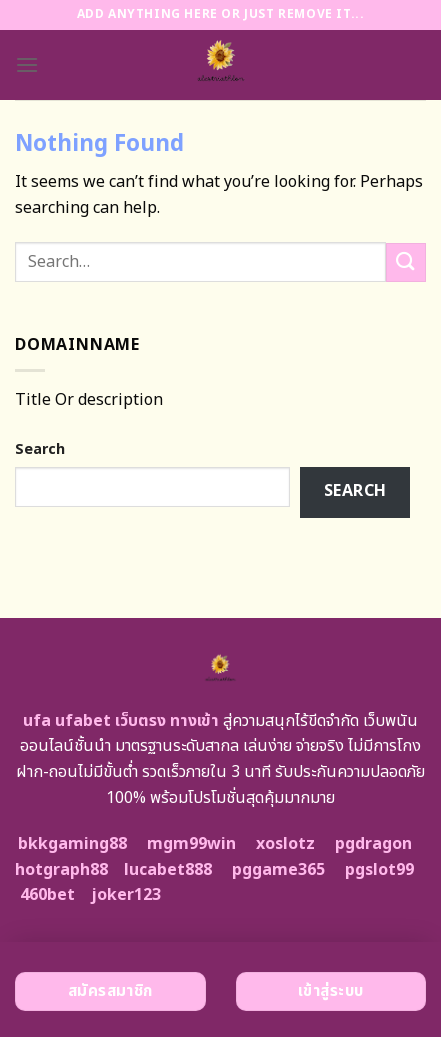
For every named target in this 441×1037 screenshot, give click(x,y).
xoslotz (285, 844)
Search (40, 449)
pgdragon (373, 844)
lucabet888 (168, 870)
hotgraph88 (61, 870)
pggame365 (278, 870)
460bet (47, 895)
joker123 (126, 895)
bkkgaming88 (72, 844)
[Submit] (406, 262)
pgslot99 (379, 870)
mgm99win (191, 844)
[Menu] (27, 64)
